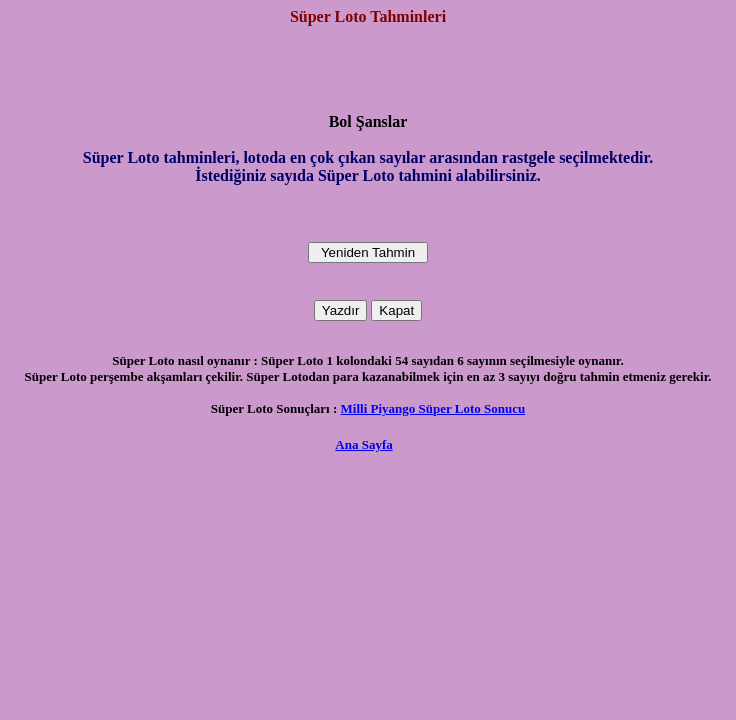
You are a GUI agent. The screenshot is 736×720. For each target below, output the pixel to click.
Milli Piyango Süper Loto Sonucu (433, 408)
